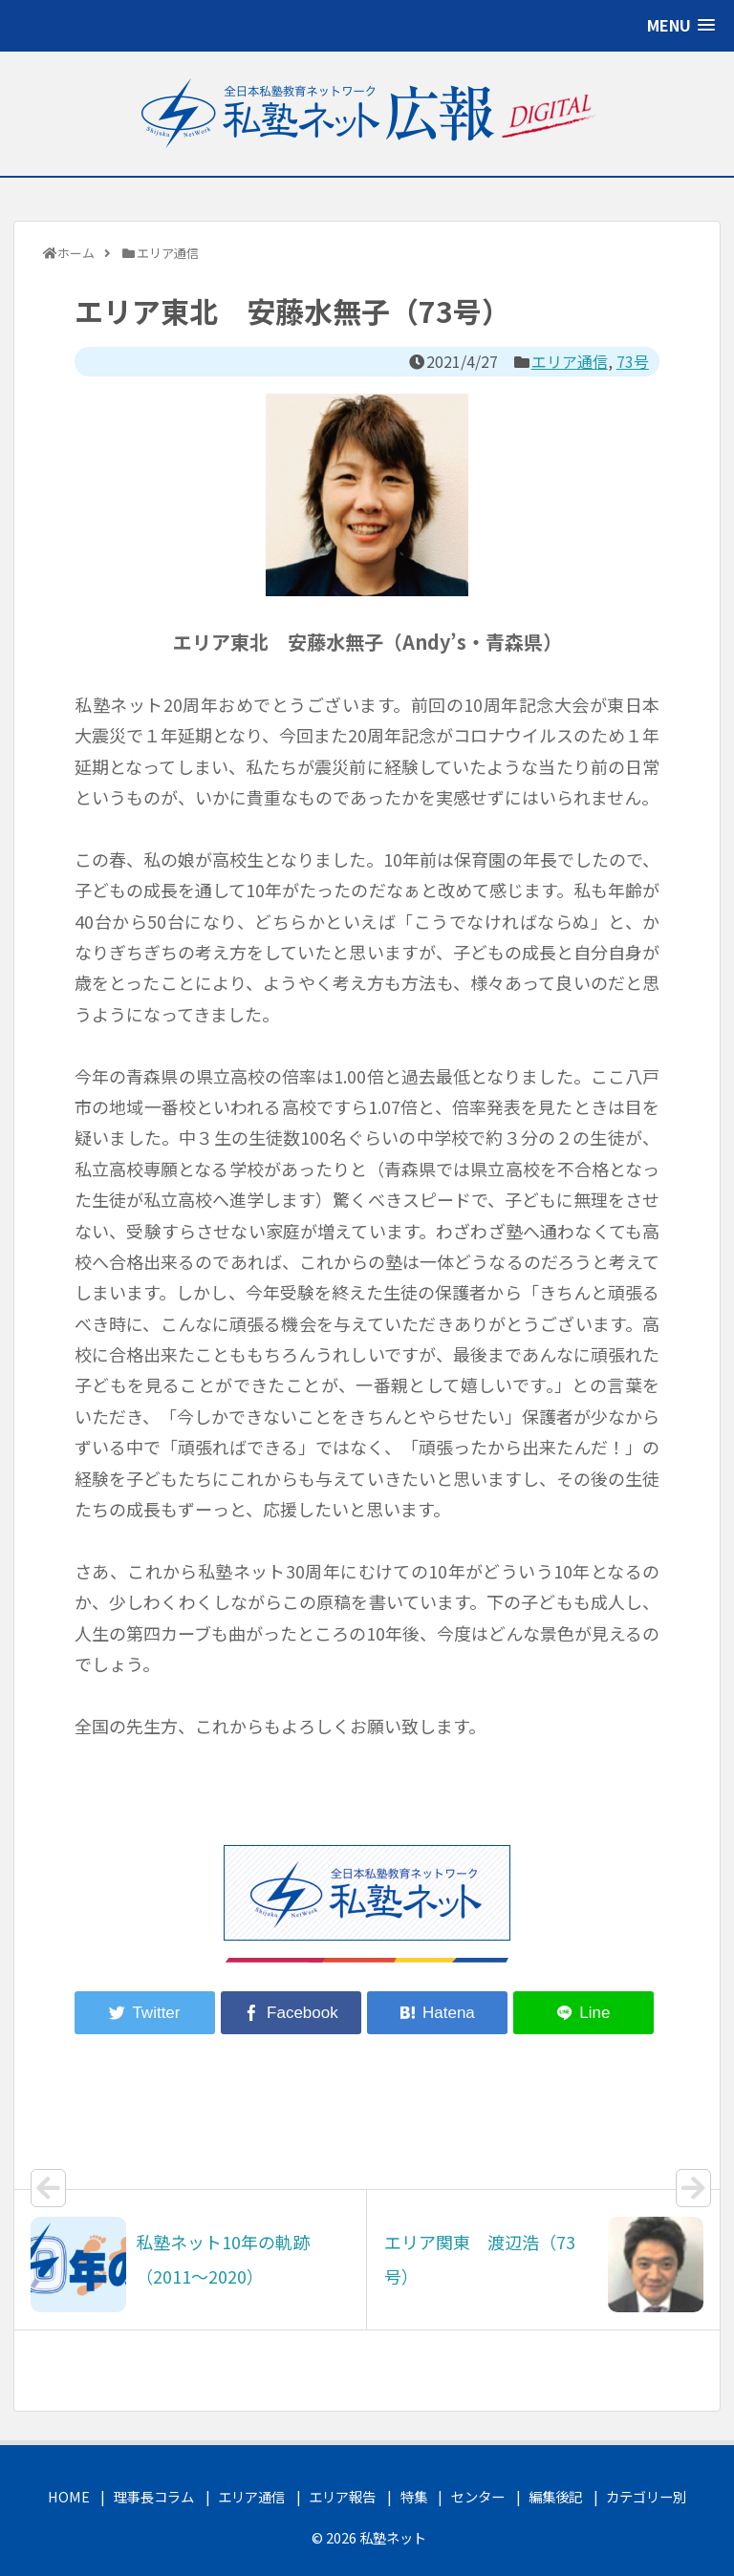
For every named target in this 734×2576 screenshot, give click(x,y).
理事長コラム (154, 2496)
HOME (69, 2496)
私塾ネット (392, 2537)
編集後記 (555, 2496)
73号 (632, 361)
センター (478, 2496)
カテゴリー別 (646, 2496)
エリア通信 (569, 361)
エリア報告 (342, 2496)
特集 (413, 2496)
